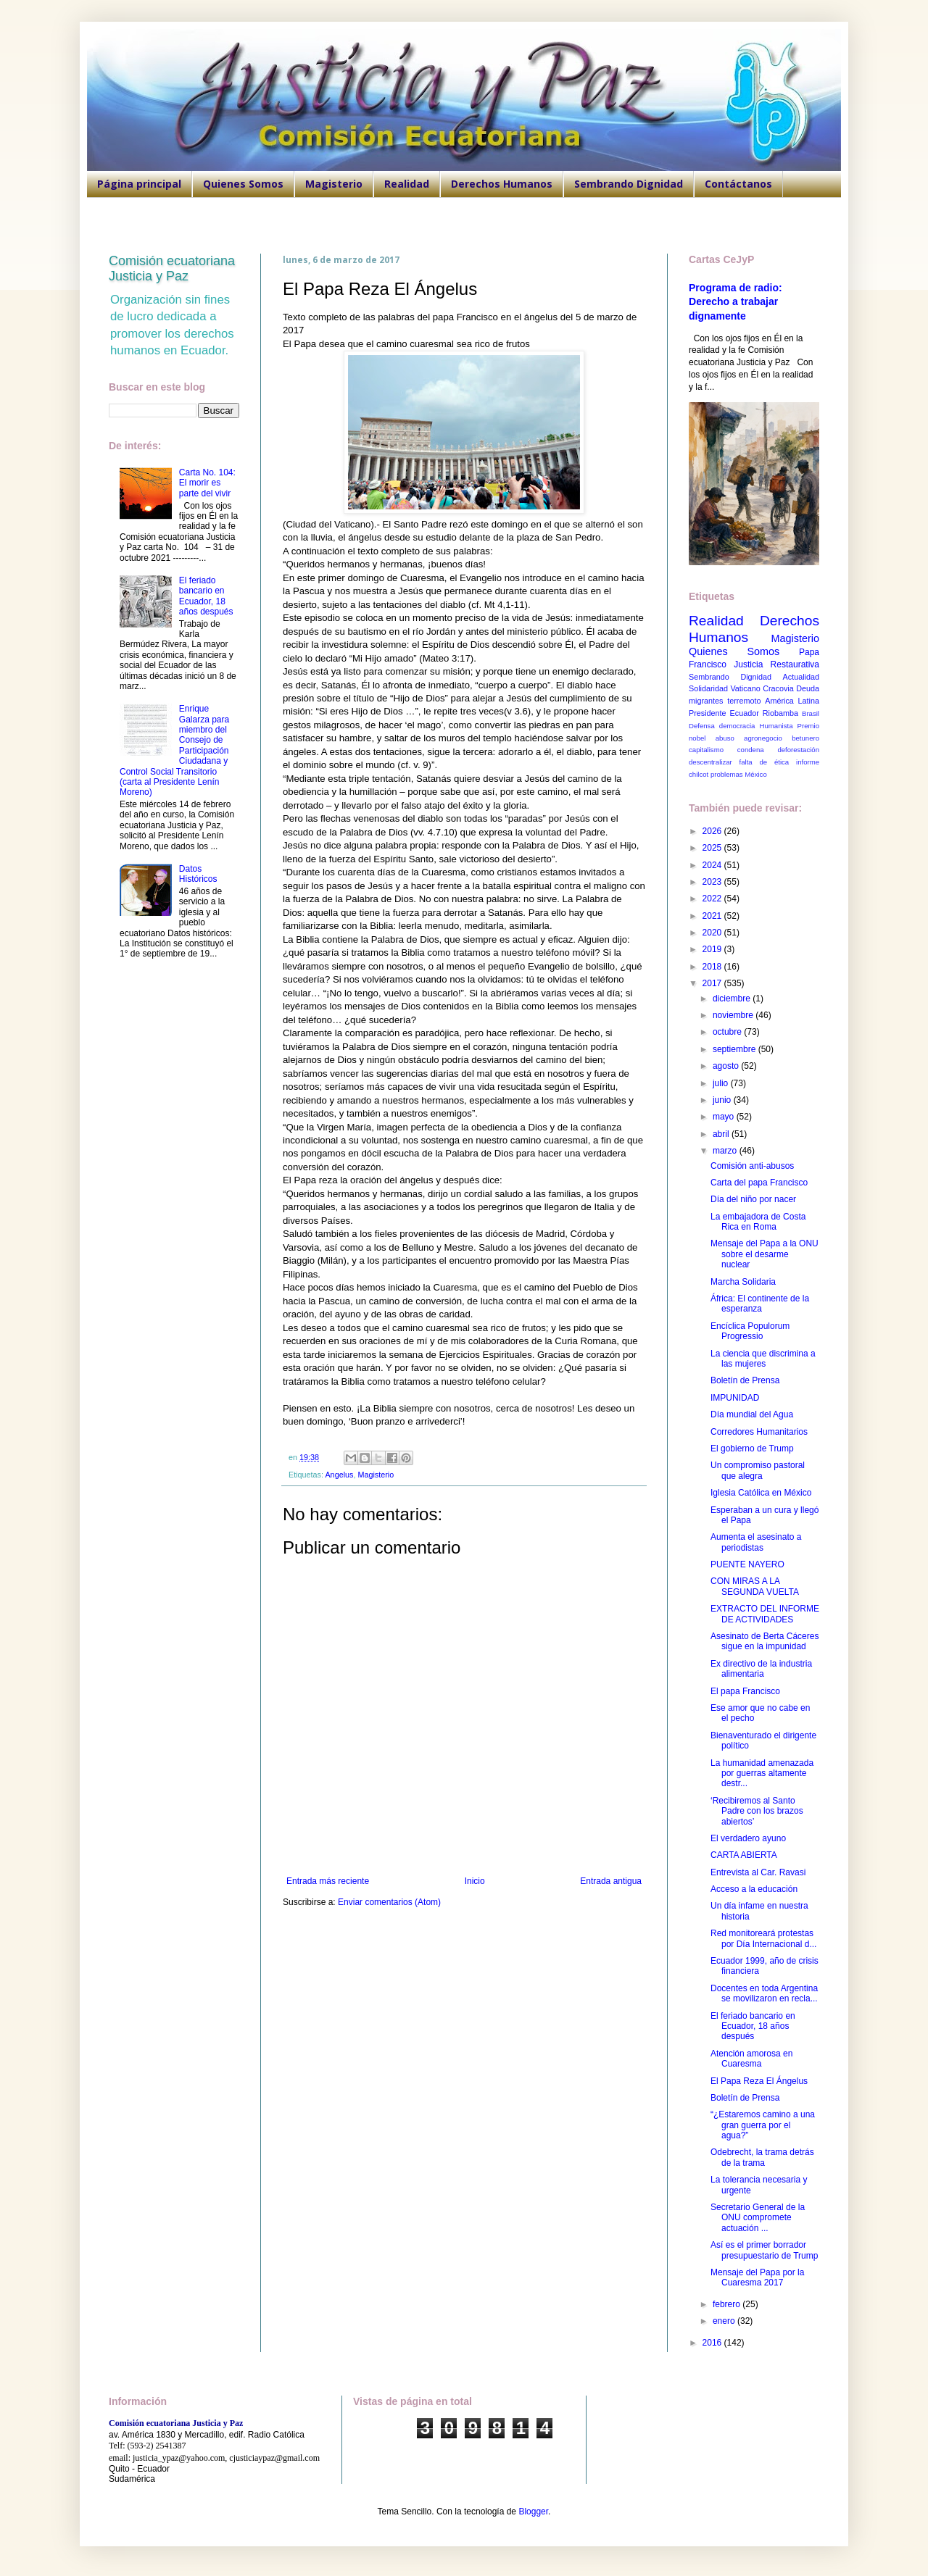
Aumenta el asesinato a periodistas (755, 1542)
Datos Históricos (198, 874)
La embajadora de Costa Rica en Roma (757, 1222)
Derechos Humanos (501, 184)
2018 (713, 967)
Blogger (533, 2511)
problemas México (738, 774)
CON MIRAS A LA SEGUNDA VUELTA (754, 1586)
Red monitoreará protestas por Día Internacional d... (763, 1938)
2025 (713, 848)
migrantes (706, 700)
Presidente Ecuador (724, 713)
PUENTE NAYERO (747, 1564)
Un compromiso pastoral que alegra (757, 1470)
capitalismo (706, 750)
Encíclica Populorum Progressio (750, 1331)
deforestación (798, 750)
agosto (727, 1066)
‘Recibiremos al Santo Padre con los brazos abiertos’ (756, 1811)
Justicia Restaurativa (776, 664)
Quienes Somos (243, 184)
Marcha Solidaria (743, 1282)
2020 (713, 933)
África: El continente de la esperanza (759, 1303)
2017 (713, 983)
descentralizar (710, 762)
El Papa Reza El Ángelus (759, 2081)
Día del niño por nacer (753, 1199)
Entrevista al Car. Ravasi (757, 1872)
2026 (713, 831)
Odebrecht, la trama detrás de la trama (762, 2157)
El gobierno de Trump (752, 1448)
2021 (713, 916)
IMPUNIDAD (734, 1398)
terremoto (744, 700)
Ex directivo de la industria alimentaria (761, 1669)
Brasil (810, 713)
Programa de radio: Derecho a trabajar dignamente (735, 302)
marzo (726, 1151)
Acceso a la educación (754, 1889)
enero (725, 2321)
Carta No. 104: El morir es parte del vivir (207, 483)
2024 (713, 865)
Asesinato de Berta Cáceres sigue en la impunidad (764, 1641)
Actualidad (801, 676)
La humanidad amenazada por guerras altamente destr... (761, 1773)
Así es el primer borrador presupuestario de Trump (764, 2250)
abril (722, 1134)
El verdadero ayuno (748, 1838)
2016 (713, 2343)
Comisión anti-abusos (752, 1166)
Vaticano (745, 688)
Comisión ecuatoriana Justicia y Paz (172, 268)
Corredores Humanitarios (759, 1432)
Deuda (807, 688)
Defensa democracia (722, 726)
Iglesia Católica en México (760, 1493)
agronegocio (763, 738)
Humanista (776, 726)
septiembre (735, 1049)
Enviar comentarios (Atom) (389, 1902)
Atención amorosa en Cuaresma (751, 2058)
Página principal (139, 184)
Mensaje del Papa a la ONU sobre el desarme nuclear (764, 1254)
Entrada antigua (611, 1881)
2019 (713, 949)
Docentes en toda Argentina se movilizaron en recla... (764, 1993)
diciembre (733, 998)
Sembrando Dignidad (628, 184)
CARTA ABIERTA (743, 1855)
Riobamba (780, 713)
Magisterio (333, 184)
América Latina (792, 700)
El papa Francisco (745, 1691)
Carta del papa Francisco (759, 1182)
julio (722, 1083)
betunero (805, 738)
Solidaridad (708, 688)
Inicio (475, 1881)
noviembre (734, 1015)
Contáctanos (738, 184)
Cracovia (778, 688)
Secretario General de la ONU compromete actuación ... (757, 2217)
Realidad (406, 184)
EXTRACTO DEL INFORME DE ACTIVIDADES (764, 1614)
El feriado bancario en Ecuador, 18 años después (206, 596)
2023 (713, 882)
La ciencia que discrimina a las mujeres (763, 1359)
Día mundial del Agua (751, 1414)
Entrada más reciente (327, 1881)
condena (750, 750)
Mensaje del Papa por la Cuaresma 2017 (757, 2277)
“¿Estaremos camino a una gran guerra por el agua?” (762, 2125)
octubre (728, 1032)
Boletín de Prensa (744, 1380)
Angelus (339, 1474)
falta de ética (765, 762)
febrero (727, 2304)
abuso (725, 738)
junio (723, 1100)
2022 (713, 898)
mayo (725, 1117)
